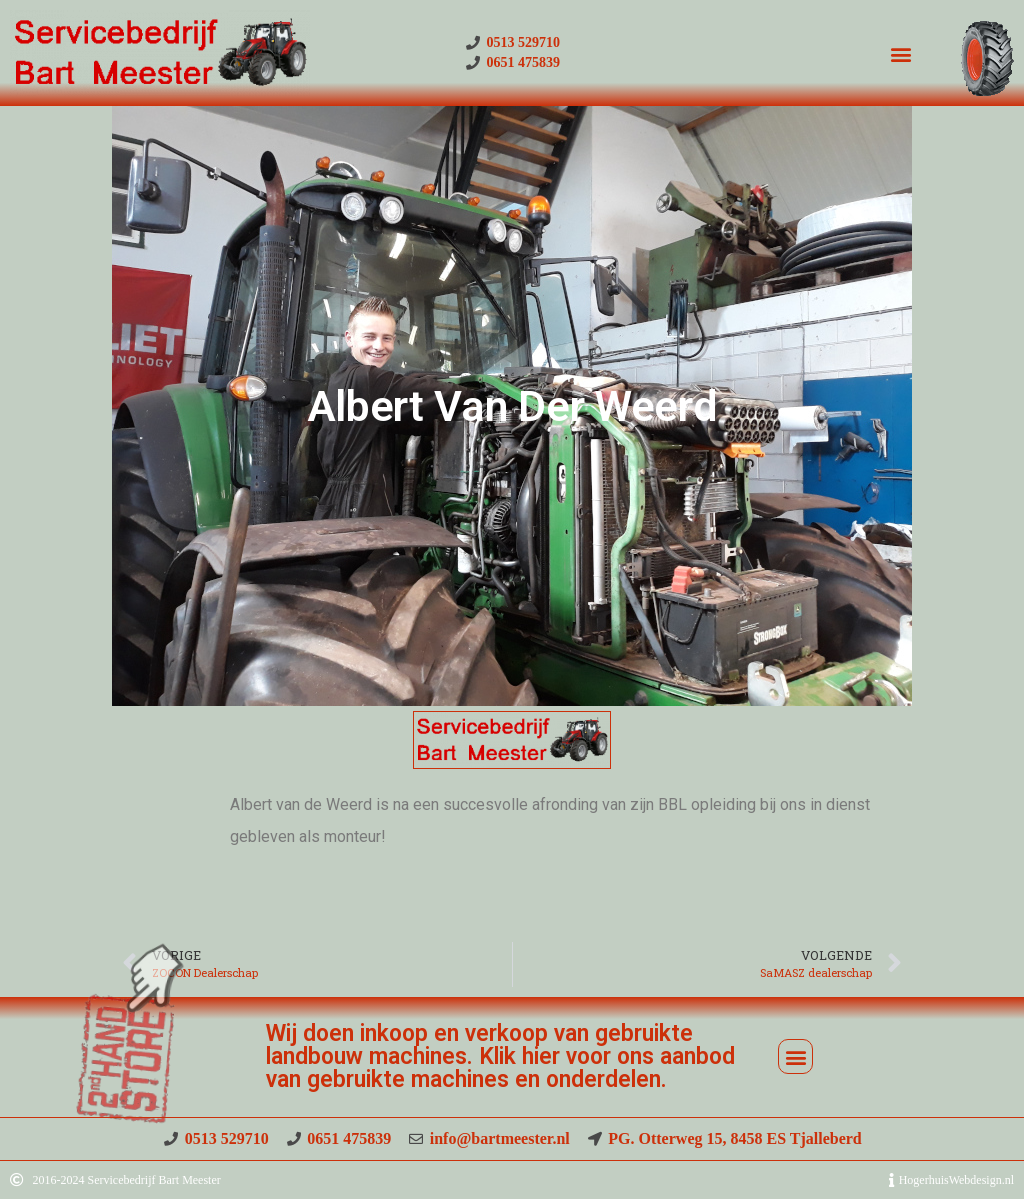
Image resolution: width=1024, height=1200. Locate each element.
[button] (900, 53)
